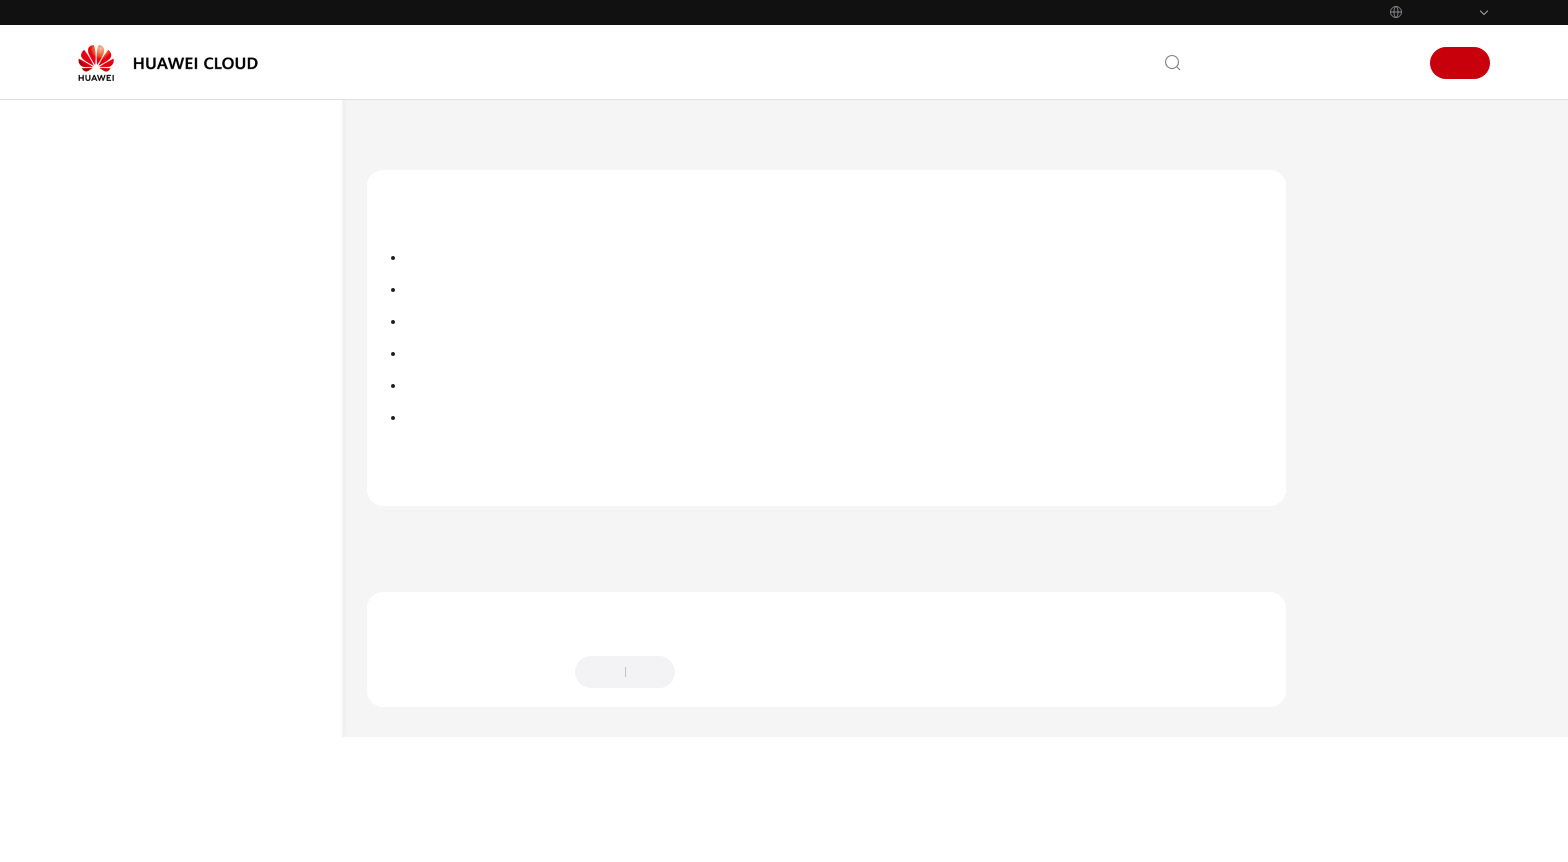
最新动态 (126, 244)
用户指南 (126, 388)
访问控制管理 (445, 449)
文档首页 (395, 139)
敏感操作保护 (445, 481)
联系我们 (1232, 63)
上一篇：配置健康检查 (453, 600)
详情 (624, 829)
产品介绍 (126, 280)
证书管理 (431, 417)
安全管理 (164, 711)
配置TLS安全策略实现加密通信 (498, 353)
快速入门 (126, 352)
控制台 (1341, 63)
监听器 (157, 567)
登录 (1392, 63)
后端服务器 (170, 639)
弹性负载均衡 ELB (501, 139)
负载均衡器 (170, 531)
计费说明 (126, 316)
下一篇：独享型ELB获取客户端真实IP (1310, 600)
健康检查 (164, 675)
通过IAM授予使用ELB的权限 (220, 495)
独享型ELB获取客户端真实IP (234, 758)
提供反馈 (723, 734)
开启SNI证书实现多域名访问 (491, 385)
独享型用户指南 (163, 423)
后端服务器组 (177, 603)
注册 (1460, 63)
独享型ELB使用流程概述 (207, 459)
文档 (1290, 63)
